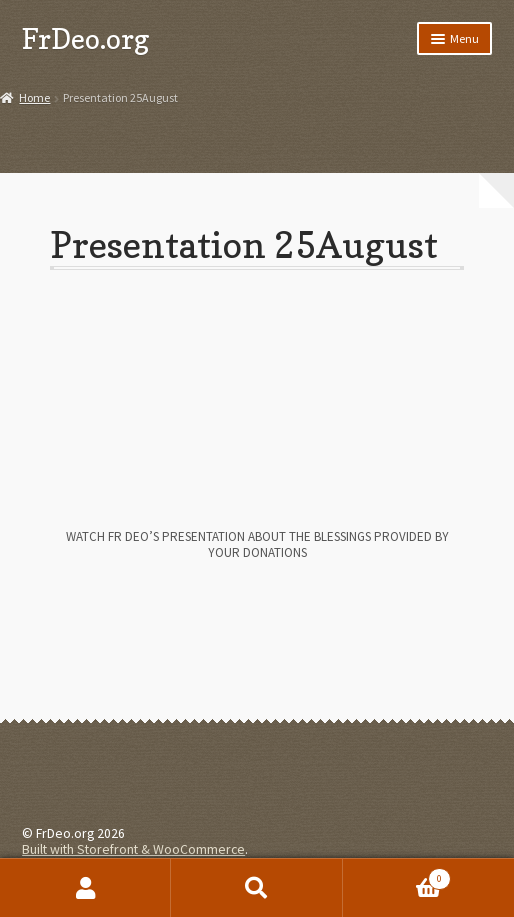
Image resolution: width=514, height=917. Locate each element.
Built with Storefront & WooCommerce (133, 849)
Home (34, 97)
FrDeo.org (85, 38)
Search (256, 888)
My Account (85, 888)
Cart (397, 875)
